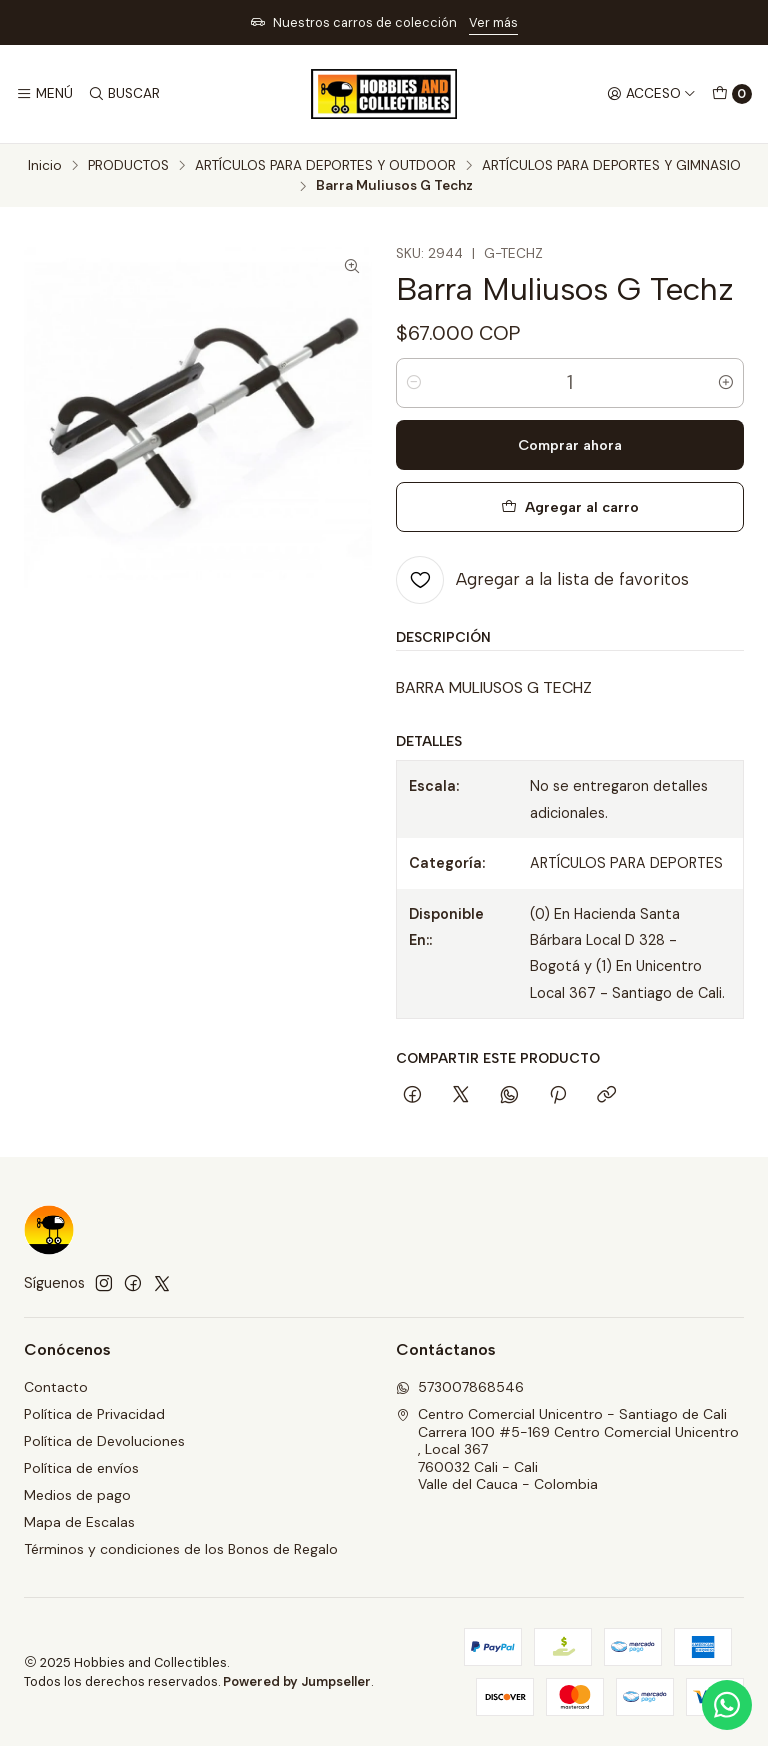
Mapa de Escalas (79, 1522)
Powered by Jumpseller (297, 1681)
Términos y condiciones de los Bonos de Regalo (181, 1549)
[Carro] (732, 94)
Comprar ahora (570, 445)
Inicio (45, 166)
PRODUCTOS (128, 166)
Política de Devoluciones (104, 1441)
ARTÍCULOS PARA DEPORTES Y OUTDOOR (325, 166)
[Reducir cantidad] (414, 383)
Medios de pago (77, 1495)
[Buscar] (123, 94)
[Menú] (44, 94)
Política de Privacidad (94, 1414)
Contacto (56, 1387)
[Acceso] (651, 94)
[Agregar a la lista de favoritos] (542, 580)
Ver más (493, 22)
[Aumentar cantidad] (726, 383)
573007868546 (460, 1387)
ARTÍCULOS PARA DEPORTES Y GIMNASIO (611, 166)
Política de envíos (81, 1468)
